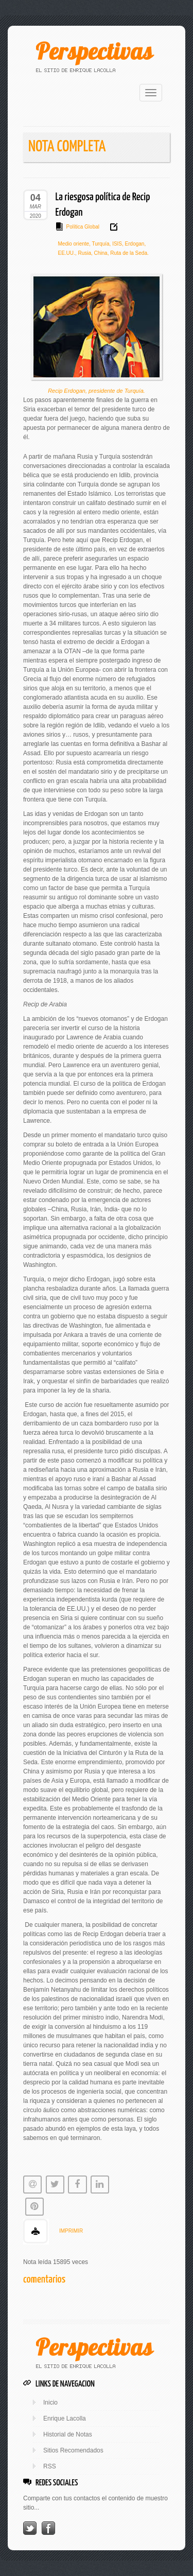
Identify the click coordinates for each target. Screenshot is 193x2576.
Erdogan (134, 244)
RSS (49, 2466)
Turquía (100, 244)
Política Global (82, 227)
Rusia (84, 253)
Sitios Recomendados (73, 2450)
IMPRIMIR (71, 2231)
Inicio (50, 2402)
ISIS (116, 244)
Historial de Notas (67, 2434)
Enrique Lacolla (64, 2418)
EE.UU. (66, 253)
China (100, 253)
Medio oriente (74, 244)
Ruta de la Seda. (128, 253)
